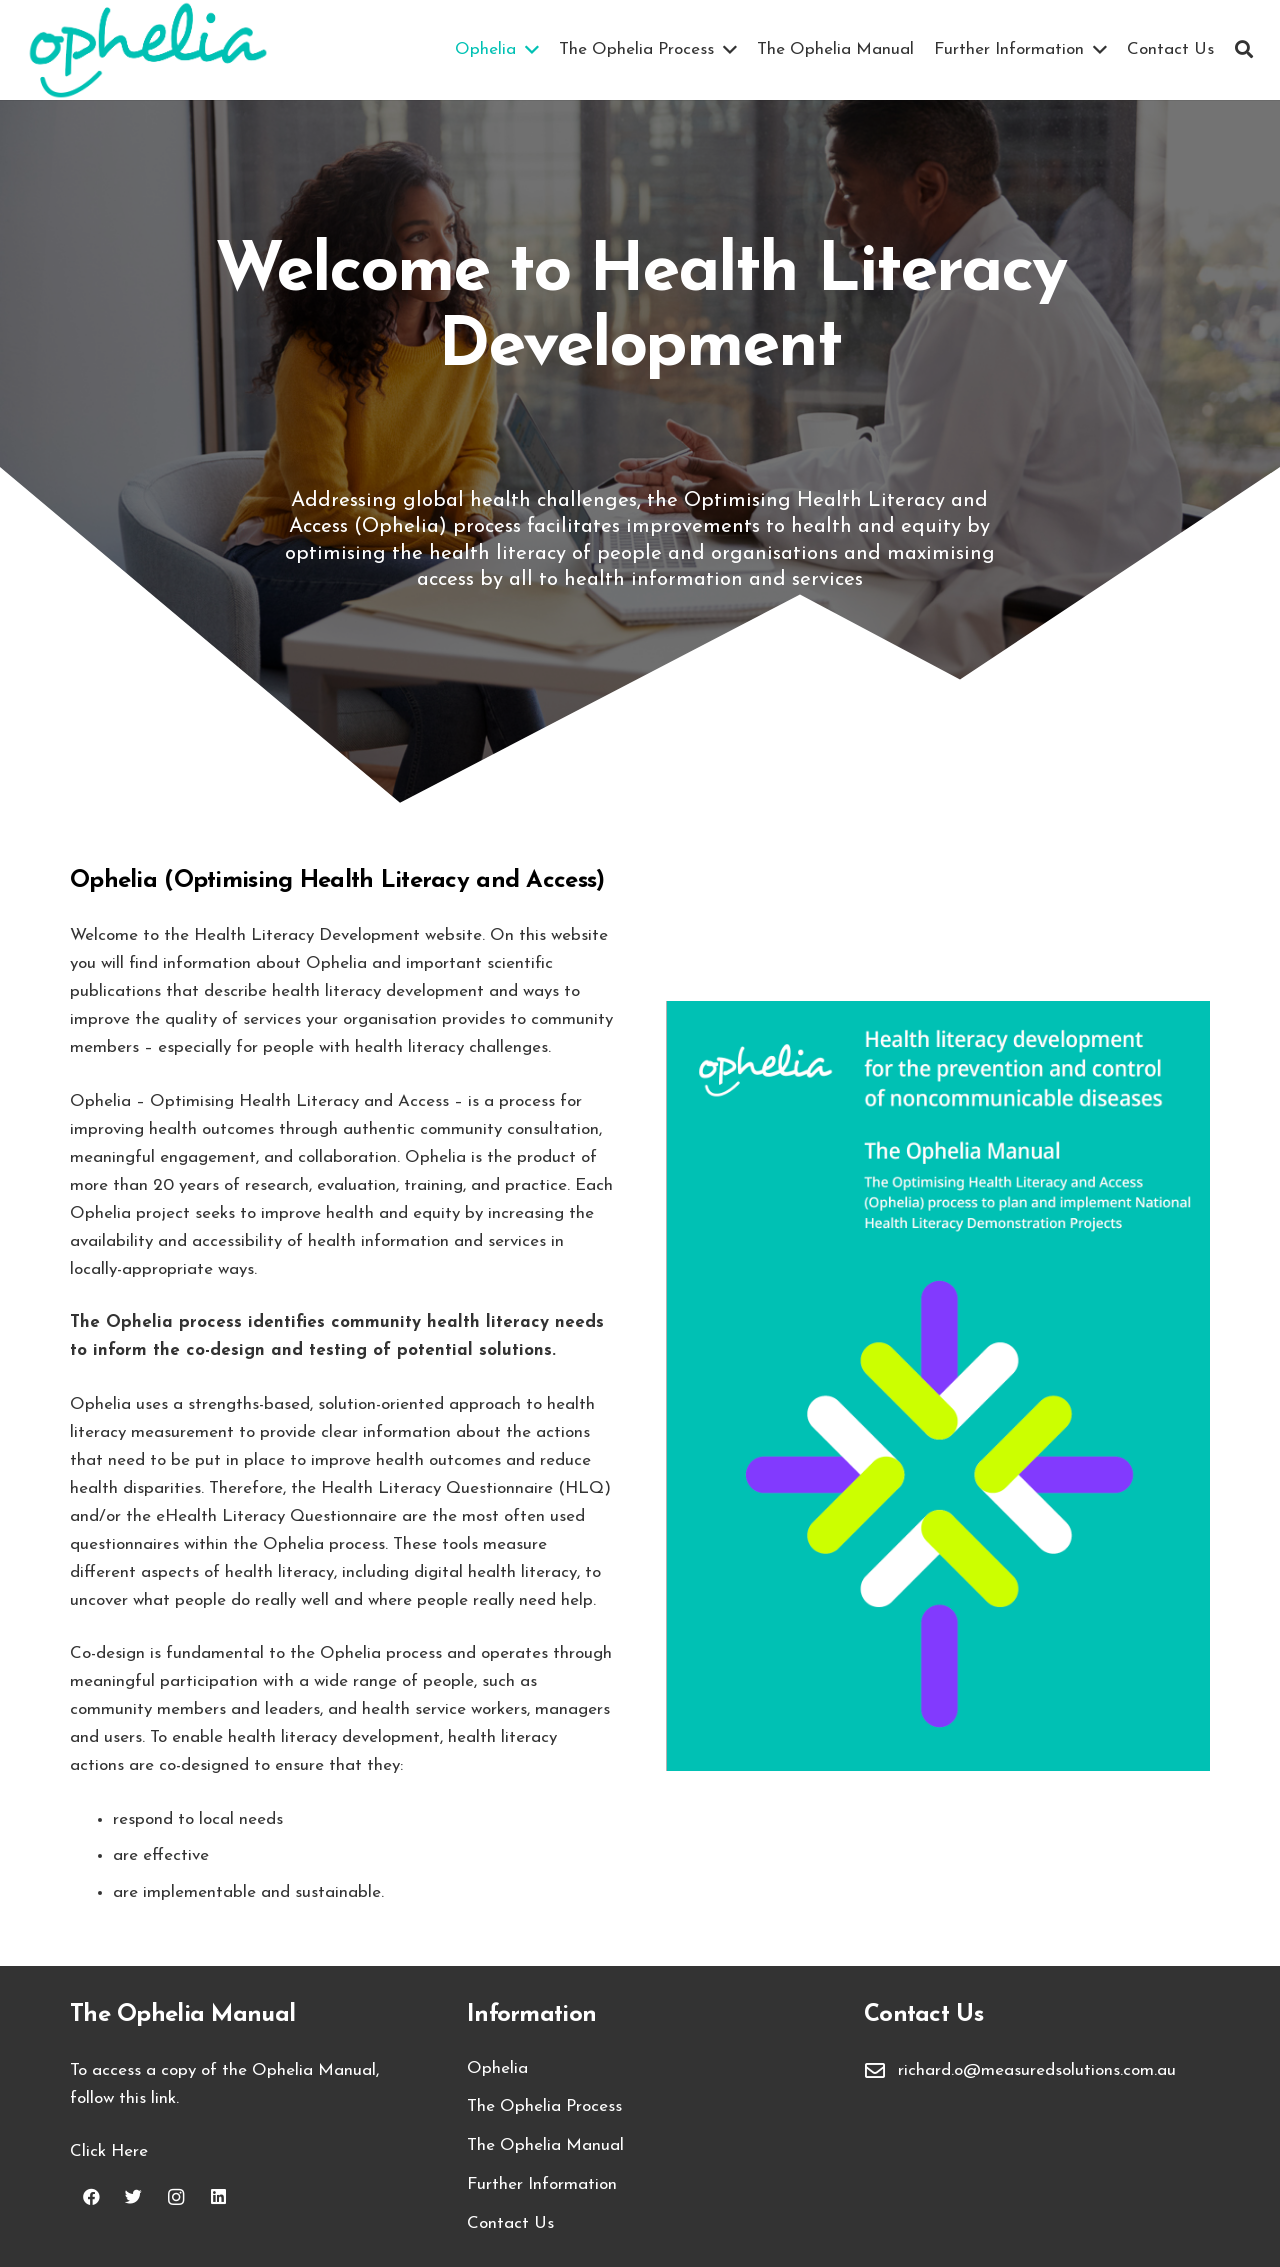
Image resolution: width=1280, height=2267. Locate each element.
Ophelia (497, 2068)
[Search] (1244, 50)
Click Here (109, 2151)
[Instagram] (176, 2197)
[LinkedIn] (219, 2197)
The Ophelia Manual (545, 2145)
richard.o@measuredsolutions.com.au (1037, 2070)
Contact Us (510, 2223)
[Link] (147, 50)
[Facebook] (91, 2197)
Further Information (542, 2184)
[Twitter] (134, 2197)
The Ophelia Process (544, 2106)
